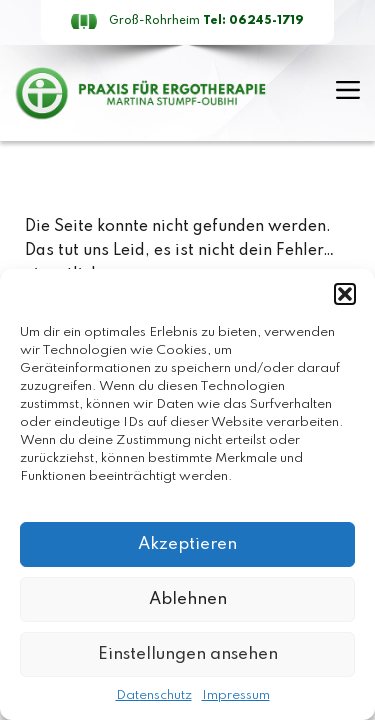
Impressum (236, 695)
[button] (345, 294)
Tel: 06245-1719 (253, 21)
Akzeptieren (187, 544)
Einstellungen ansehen (188, 654)
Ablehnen (188, 599)
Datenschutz (154, 695)
